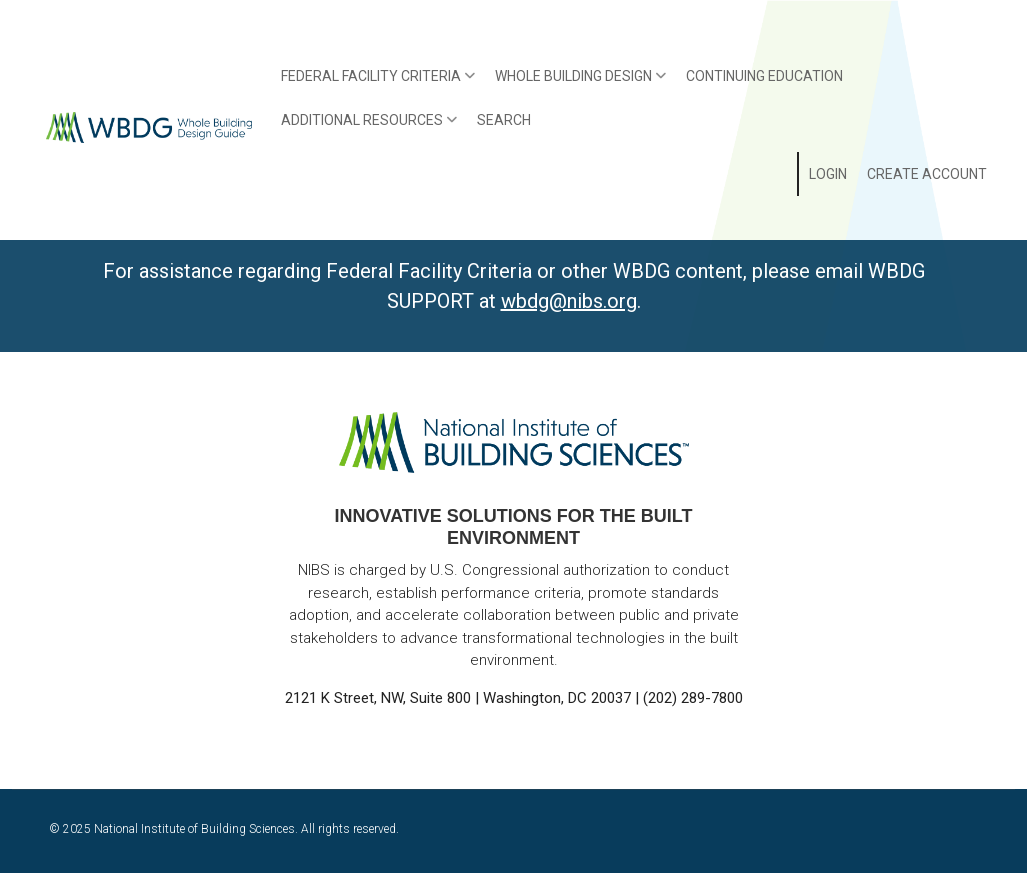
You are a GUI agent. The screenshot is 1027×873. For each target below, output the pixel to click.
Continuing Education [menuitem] (764, 76)
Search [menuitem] (504, 120)
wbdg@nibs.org (569, 301)
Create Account (927, 174)
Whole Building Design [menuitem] (576, 83)
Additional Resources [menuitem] (364, 127)
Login (828, 174)
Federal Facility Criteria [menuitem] (373, 83)
